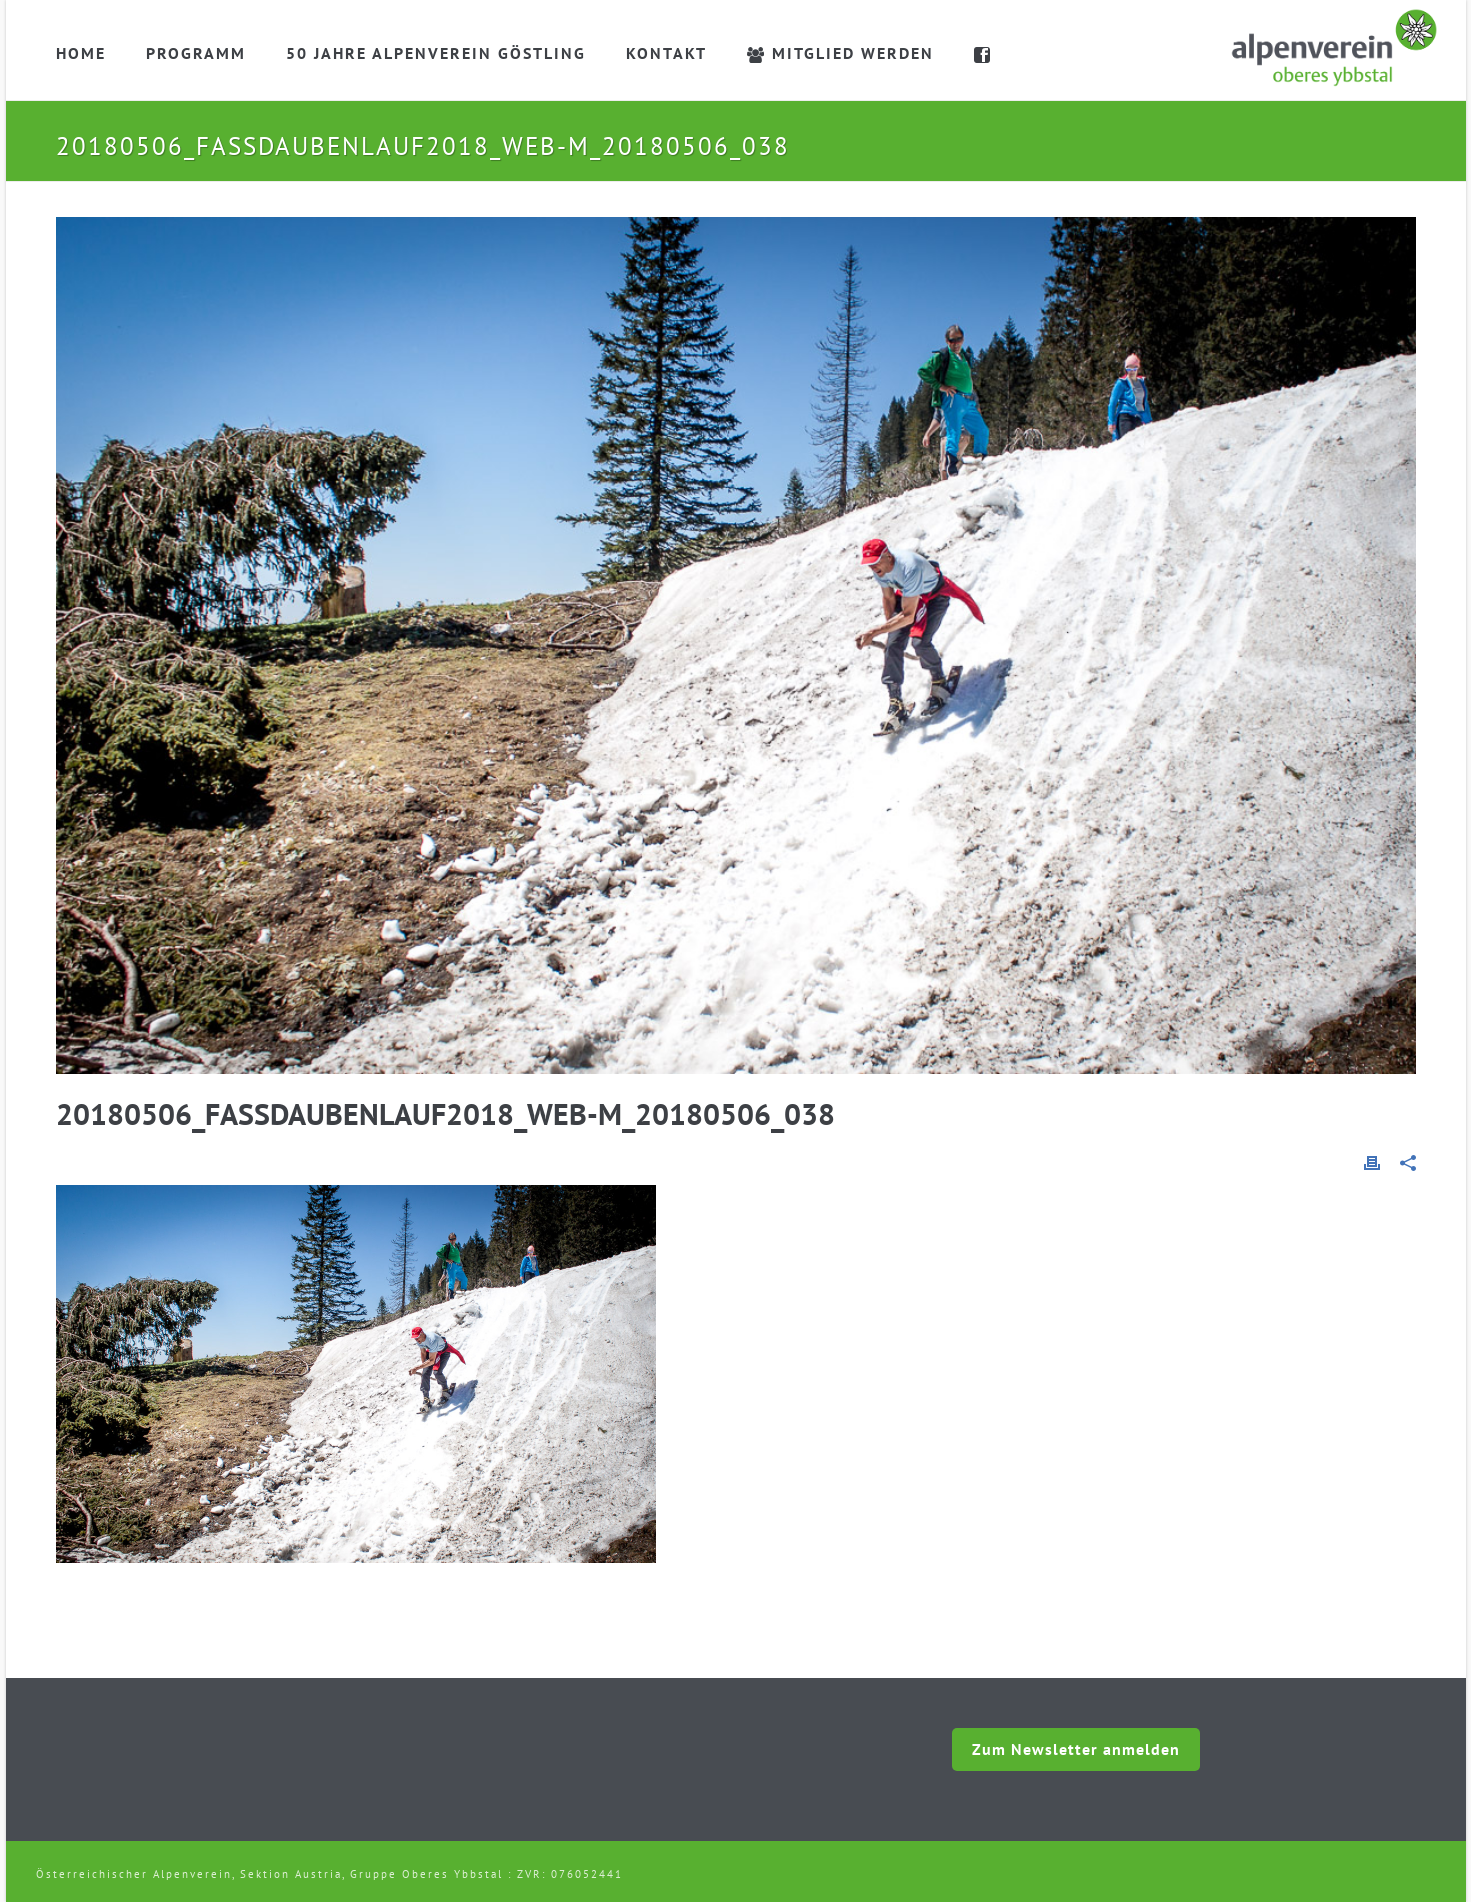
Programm (196, 53)
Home (81, 53)
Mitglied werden (840, 53)
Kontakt (666, 53)
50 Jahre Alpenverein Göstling (436, 53)
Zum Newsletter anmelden (1076, 1749)
